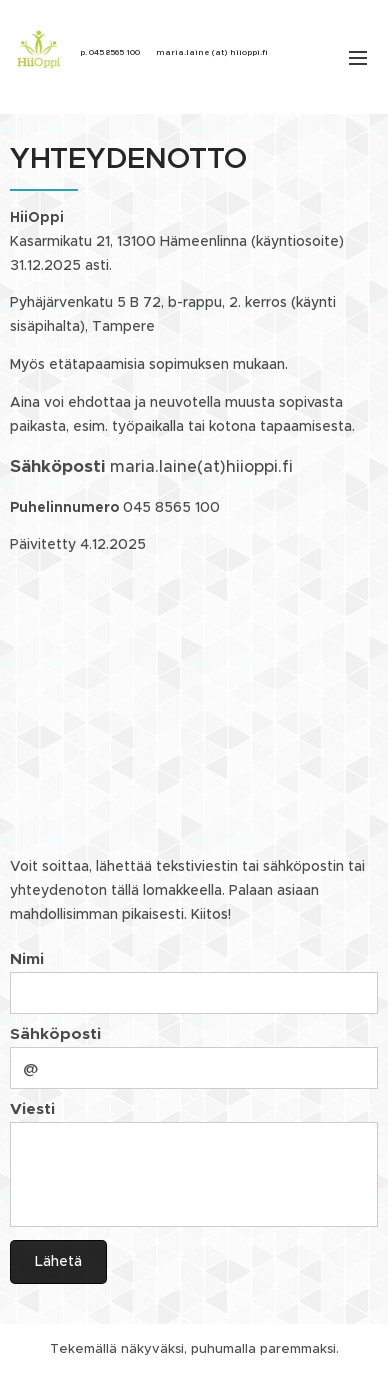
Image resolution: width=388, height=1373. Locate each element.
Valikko (358, 58)
